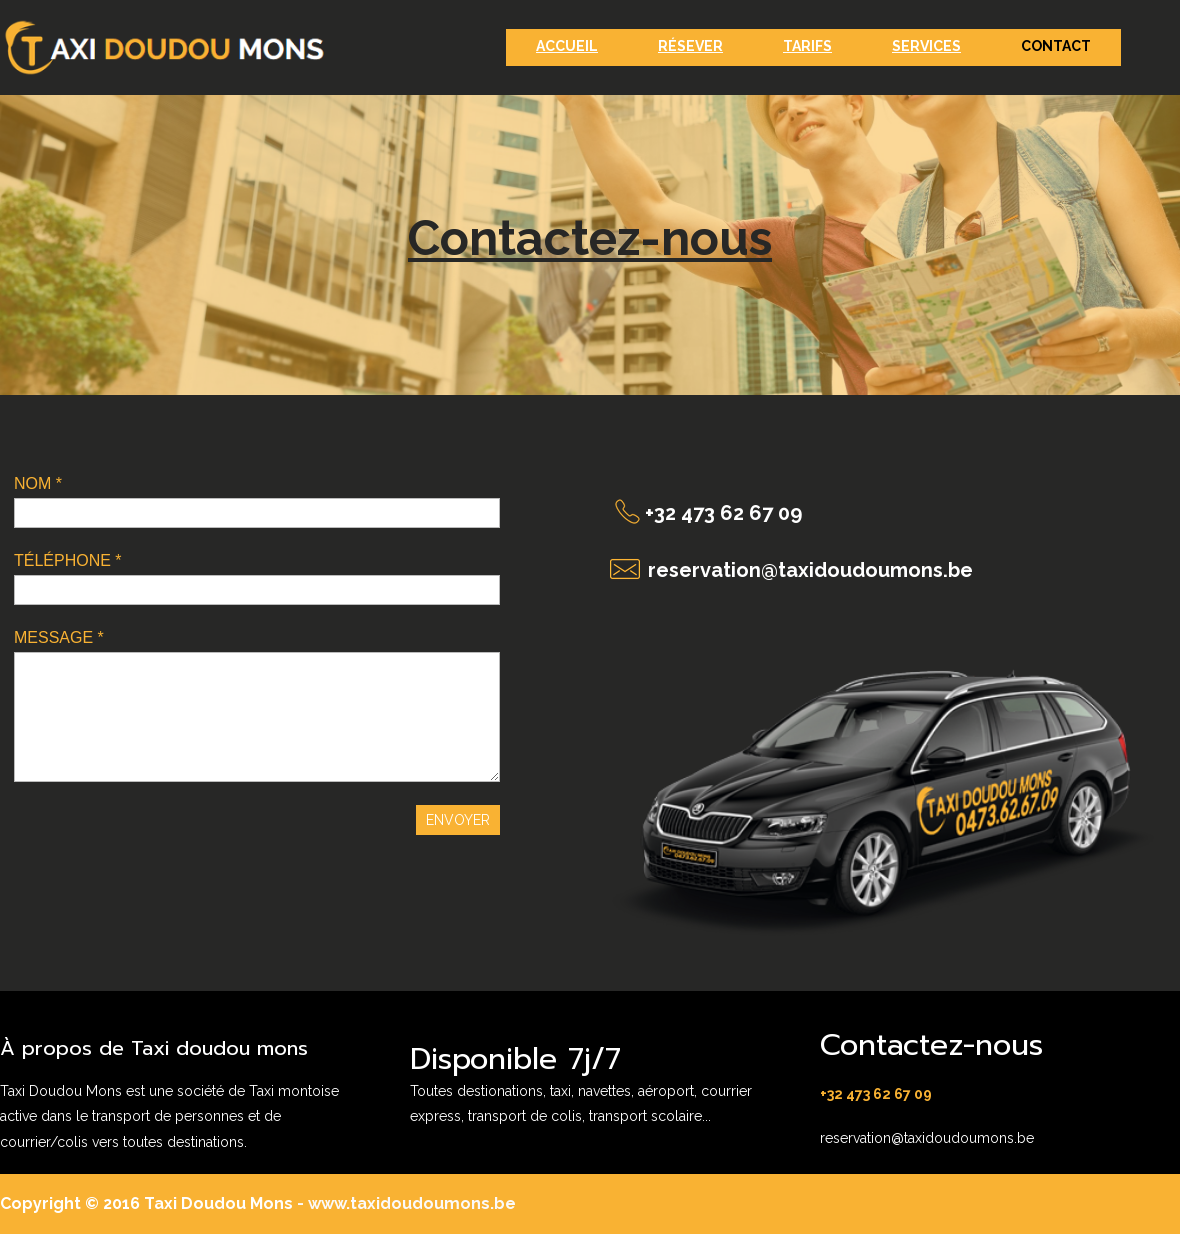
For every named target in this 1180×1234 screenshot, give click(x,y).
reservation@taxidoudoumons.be (810, 570)
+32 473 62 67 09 (723, 513)
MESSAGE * (59, 637)
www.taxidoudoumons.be (410, 1203)
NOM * (38, 483)
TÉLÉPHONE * (68, 560)
